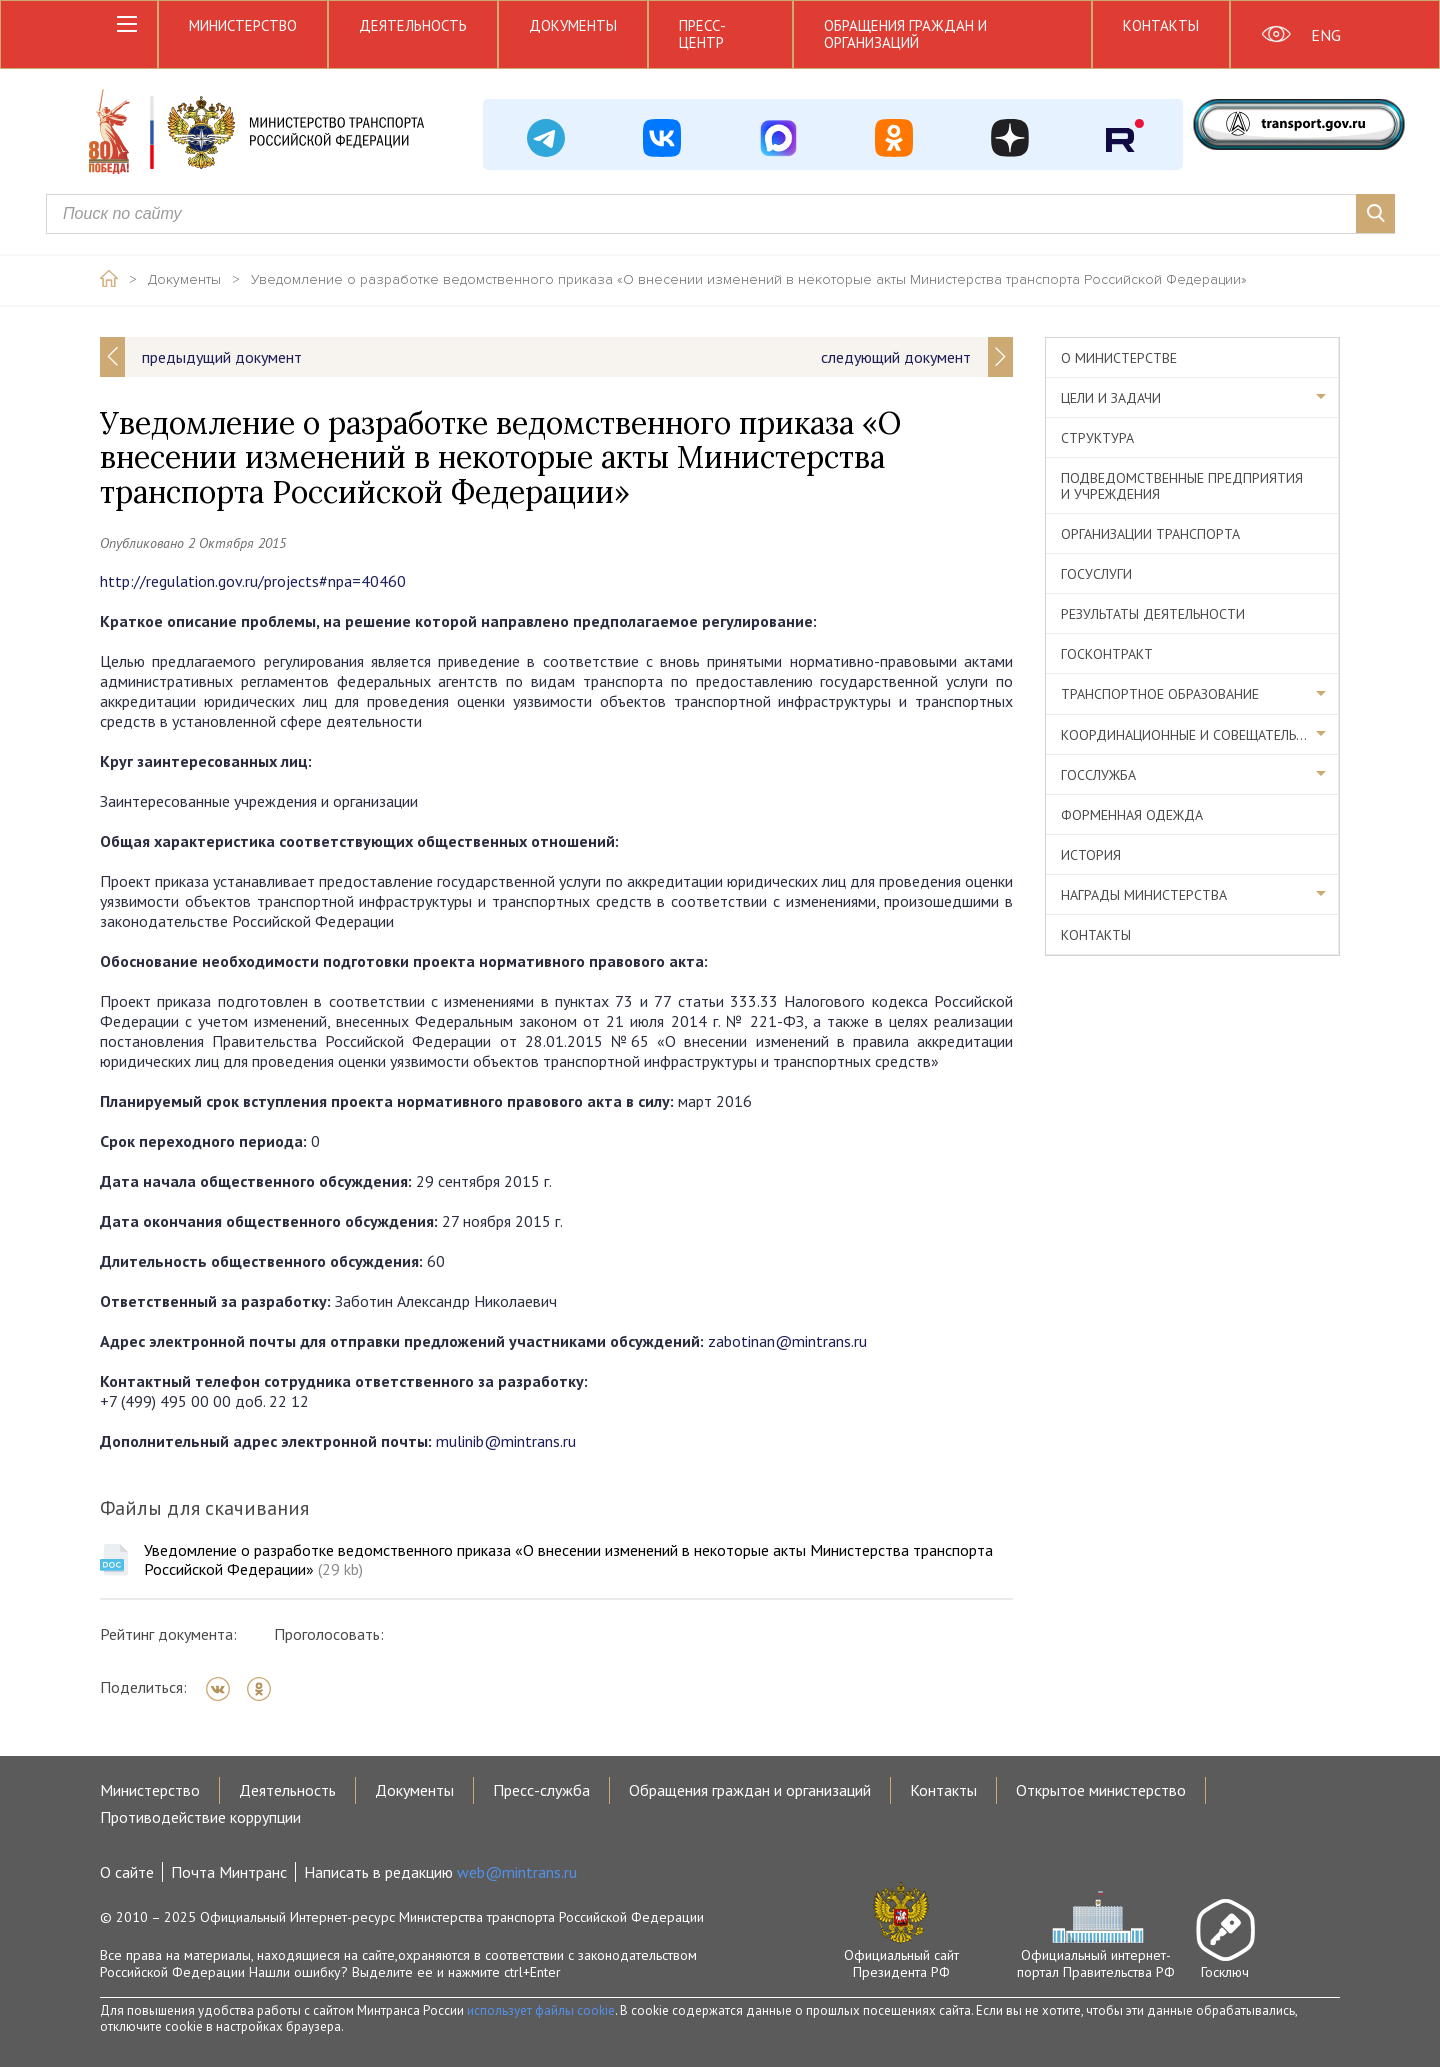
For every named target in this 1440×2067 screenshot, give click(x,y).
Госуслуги (1096, 574)
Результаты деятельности (1153, 614)
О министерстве (1119, 358)
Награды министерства (1144, 895)
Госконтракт (1107, 654)
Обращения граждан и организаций (905, 34)
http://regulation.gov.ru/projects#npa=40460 (253, 581)
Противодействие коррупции (200, 1817)
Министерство (243, 25)
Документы (573, 25)
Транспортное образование (1160, 694)
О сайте (127, 1872)
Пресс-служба (541, 1790)
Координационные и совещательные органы (1200, 735)
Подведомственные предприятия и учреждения (1182, 486)
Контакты (1161, 25)
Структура (1097, 438)
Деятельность (413, 25)
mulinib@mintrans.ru (506, 1441)
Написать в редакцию (440, 1872)
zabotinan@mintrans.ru (787, 1341)
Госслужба (1098, 775)
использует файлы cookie (541, 2010)
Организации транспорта (1150, 534)
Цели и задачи (1111, 398)
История (1091, 855)
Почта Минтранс (229, 1872)
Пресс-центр (702, 34)
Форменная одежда (1132, 815)
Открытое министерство (1101, 1790)
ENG (1325, 35)
